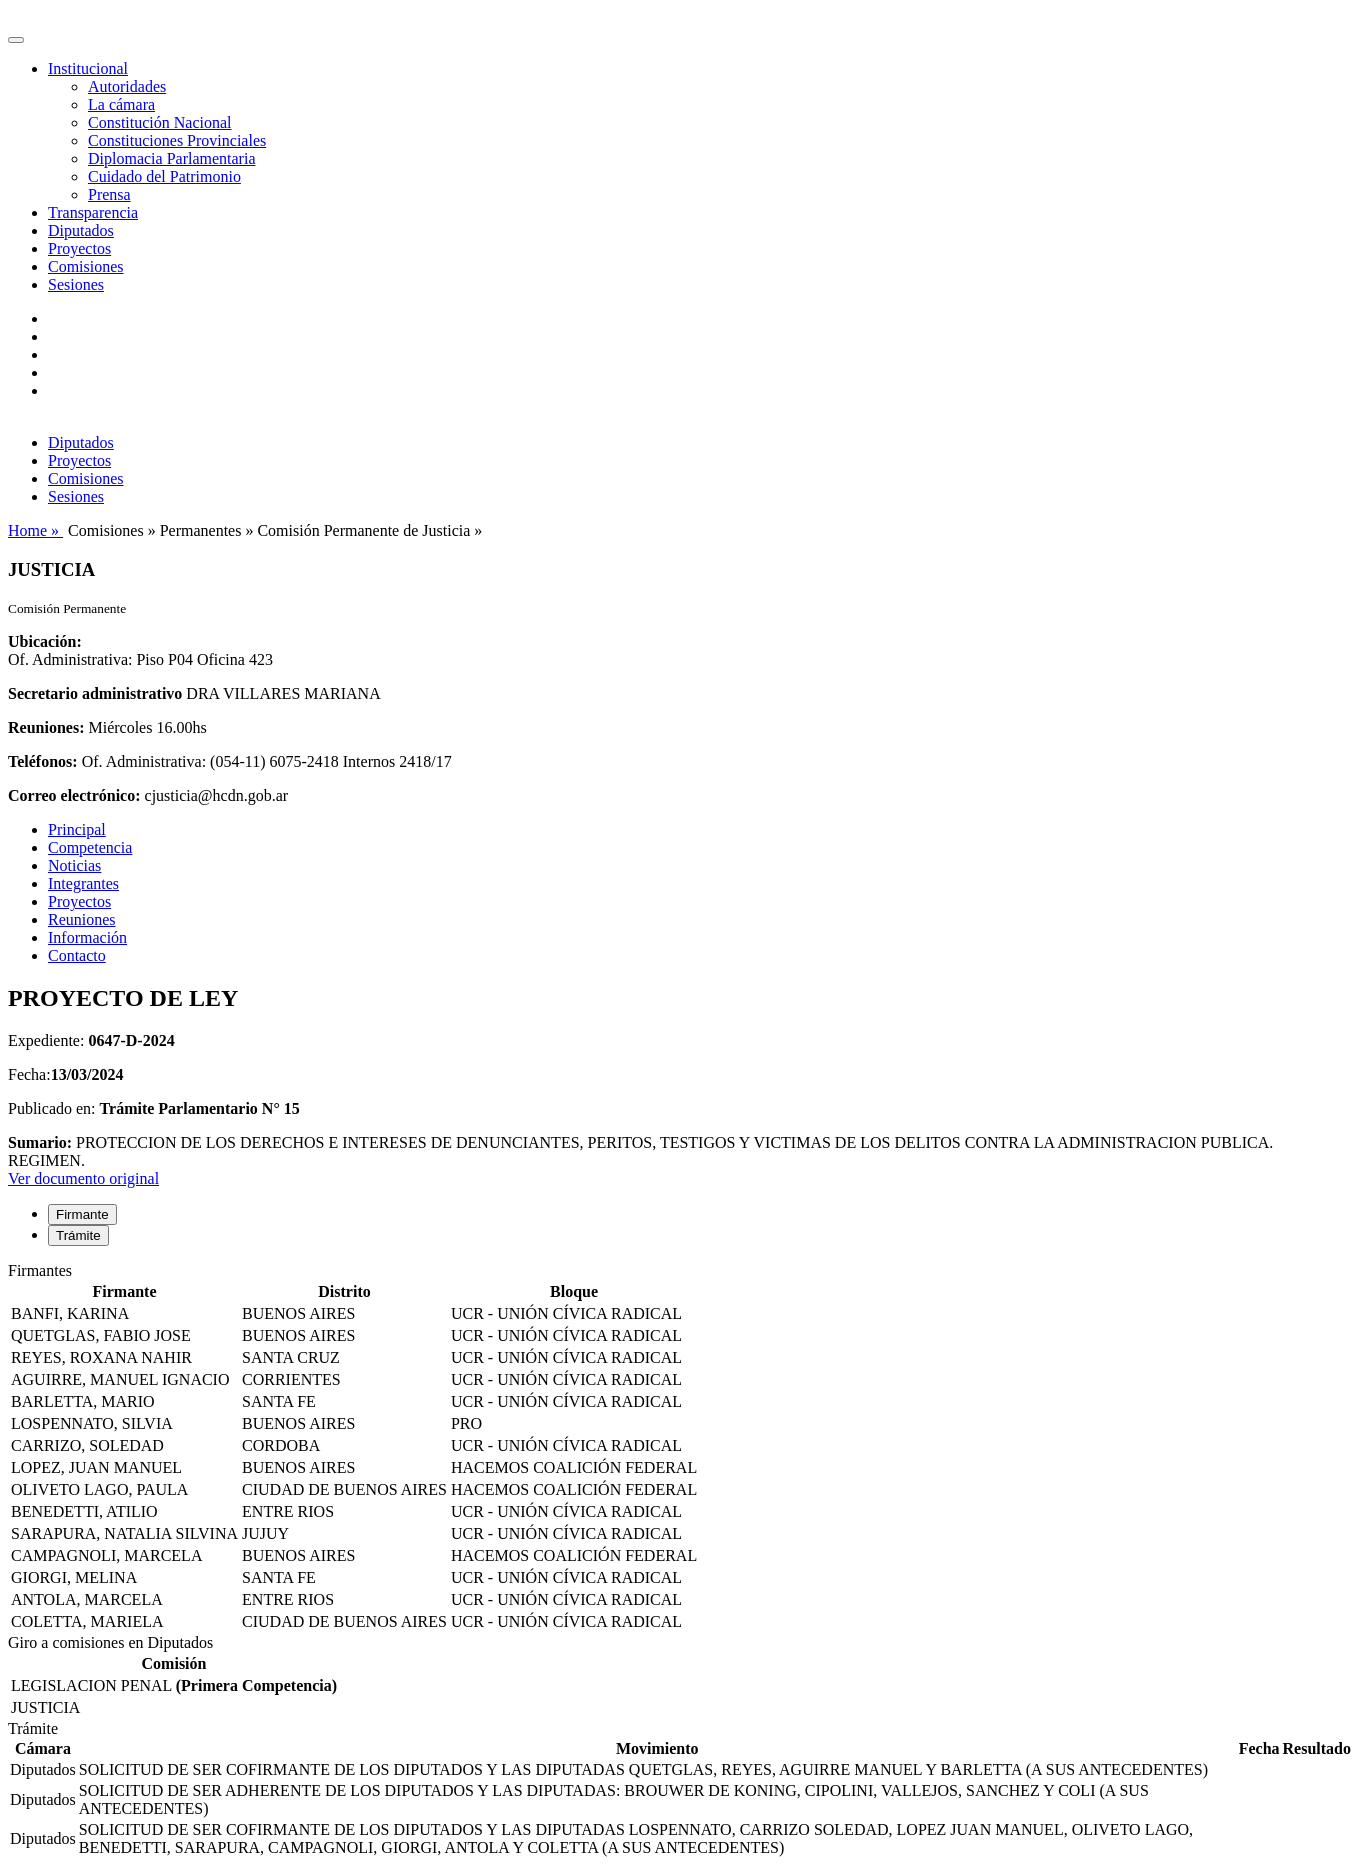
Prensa (109, 194)
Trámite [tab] (78, 1235)
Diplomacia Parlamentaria (171, 158)
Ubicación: (45, 641)
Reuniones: (46, 727)
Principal (77, 829)
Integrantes (83, 883)
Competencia (90, 847)
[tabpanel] (680, 1448)
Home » (35, 530)
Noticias (74, 865)
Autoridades (127, 86)
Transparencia (93, 212)
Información (87, 937)
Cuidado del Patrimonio (164, 176)
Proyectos (79, 248)
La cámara (121, 104)
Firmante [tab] (82, 1214)
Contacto (77, 955)
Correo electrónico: (74, 795)
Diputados (81, 230)
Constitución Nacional (160, 122)
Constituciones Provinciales (177, 140)
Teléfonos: (43, 761)
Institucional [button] (88, 68)
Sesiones (76, 284)
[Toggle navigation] (16, 40)
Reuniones (82, 919)
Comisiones (86, 266)
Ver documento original (83, 1178)
